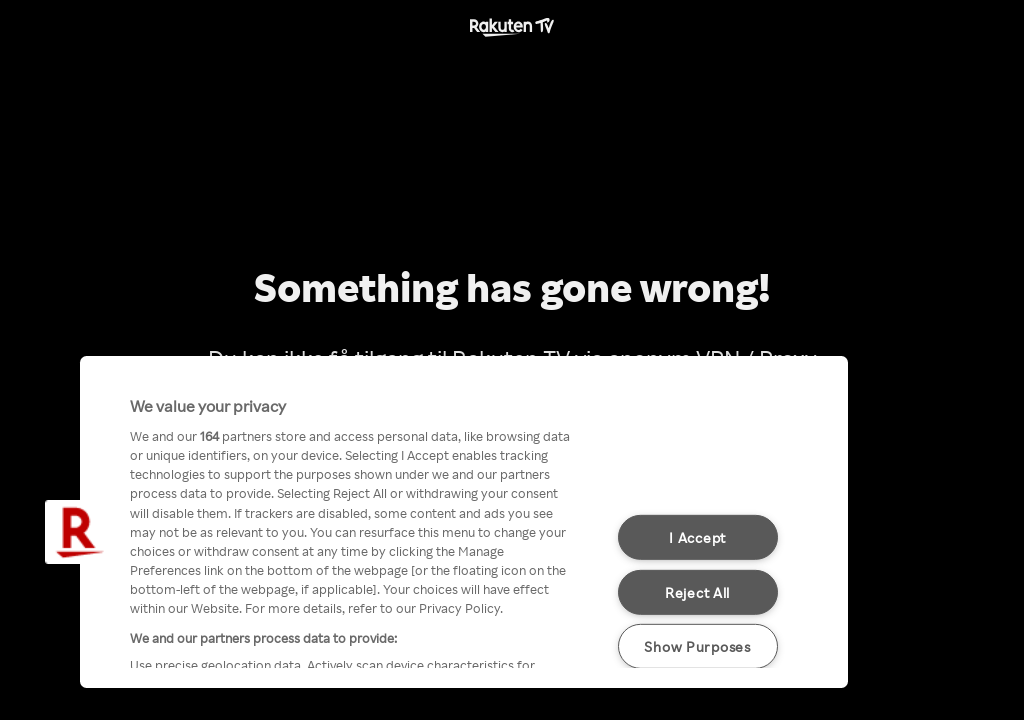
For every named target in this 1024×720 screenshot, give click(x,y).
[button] (77, 532)
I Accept (697, 537)
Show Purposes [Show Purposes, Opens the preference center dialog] (697, 646)
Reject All (697, 592)
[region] (464, 522)
